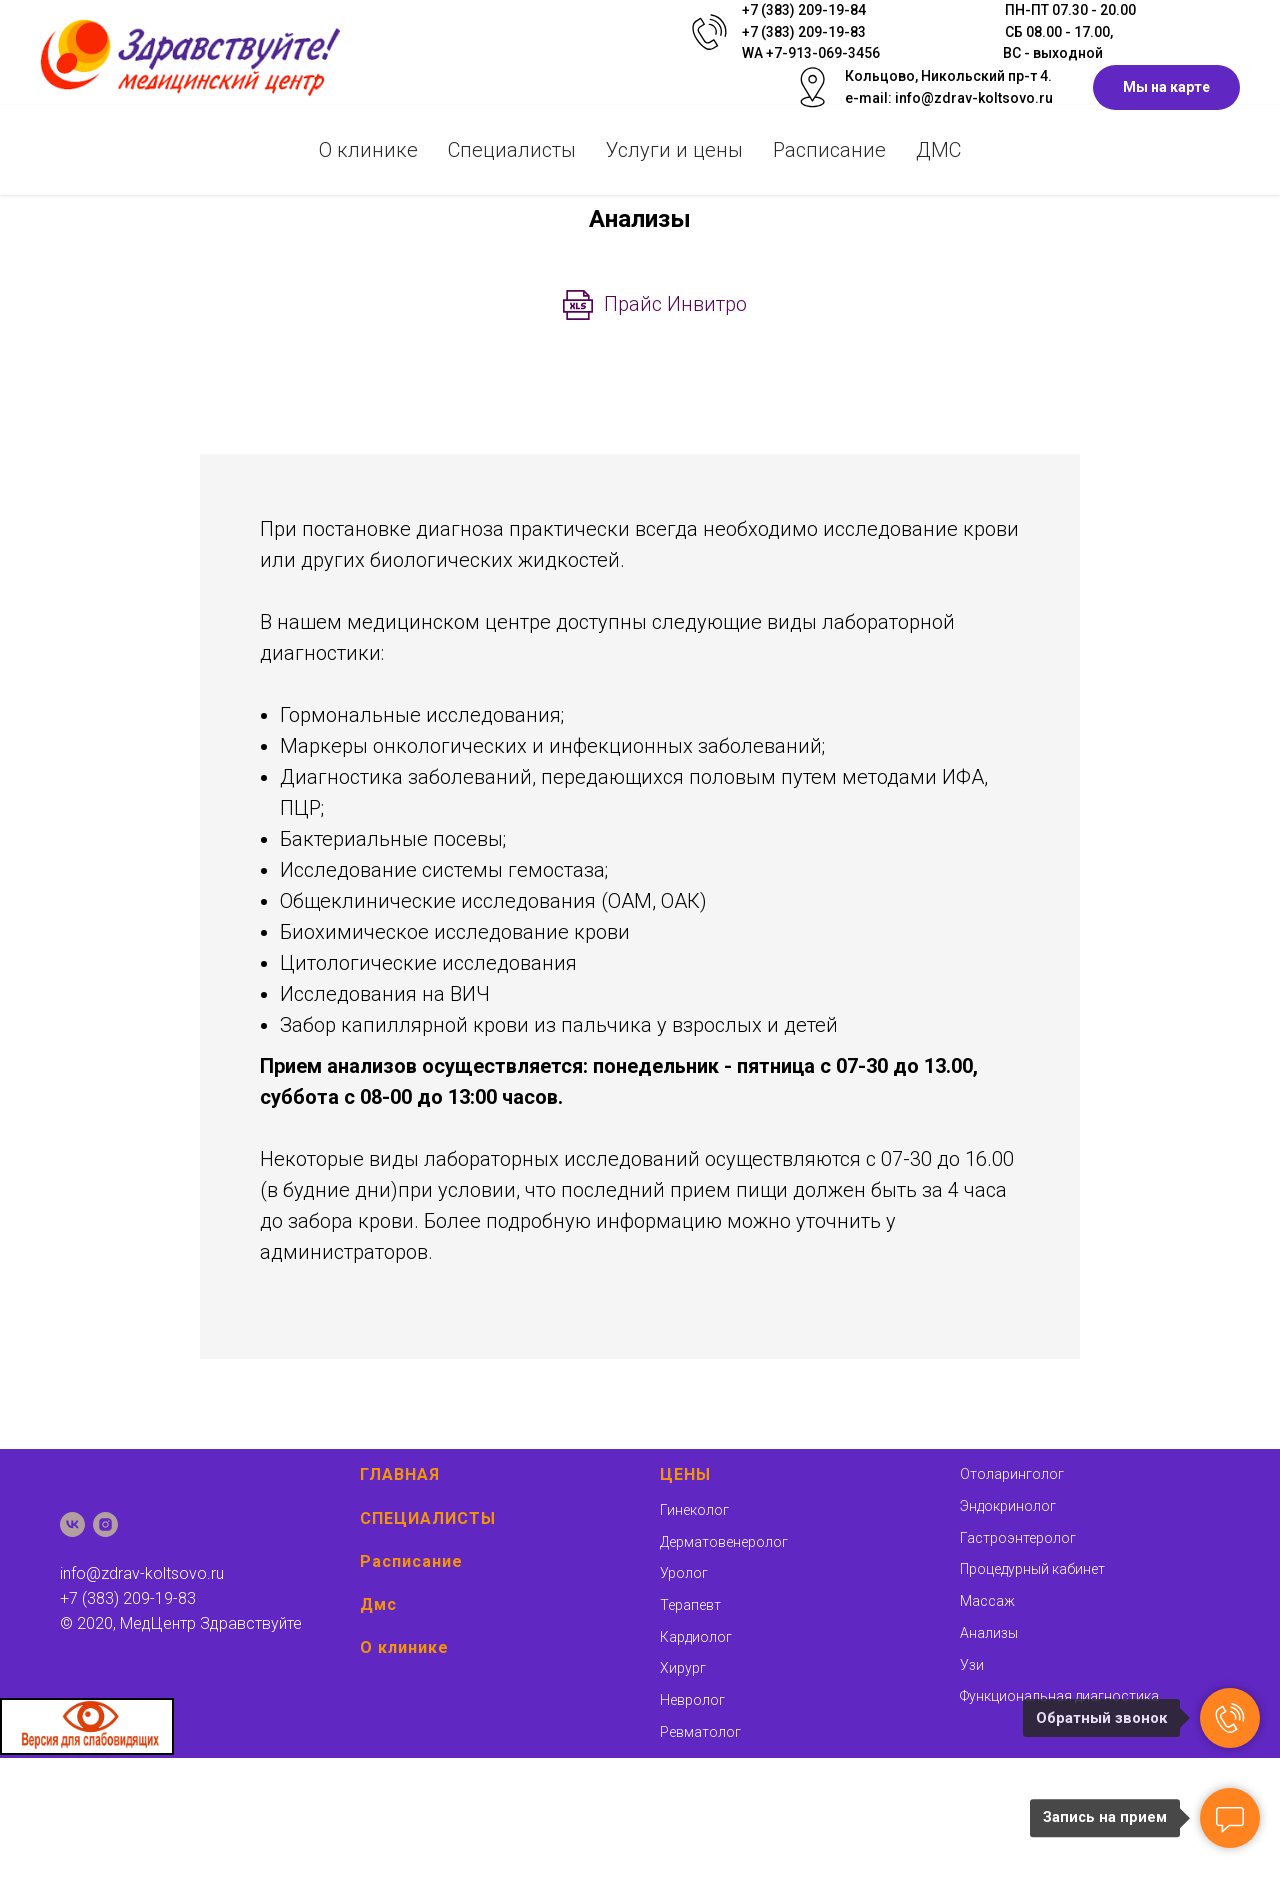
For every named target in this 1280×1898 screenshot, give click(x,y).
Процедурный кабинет (1032, 1569)
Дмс (378, 1604)
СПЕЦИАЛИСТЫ (428, 1518)
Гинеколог (694, 1510)
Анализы (989, 1633)
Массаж (987, 1601)
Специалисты (512, 150)
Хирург (683, 1668)
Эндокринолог (1008, 1506)
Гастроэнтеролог (1018, 1538)
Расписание (411, 1561)
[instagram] (105, 1524)
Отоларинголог (1012, 1474)
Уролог (684, 1573)
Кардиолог (696, 1637)
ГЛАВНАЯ (400, 1474)
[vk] (72, 1524)
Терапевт (690, 1605)
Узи (972, 1665)
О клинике (368, 150)
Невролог (692, 1700)
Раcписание (829, 150)
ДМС (938, 150)
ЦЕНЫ (685, 1474)
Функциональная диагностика (1059, 1696)
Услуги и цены (674, 150)
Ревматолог (700, 1732)
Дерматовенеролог (724, 1542)
